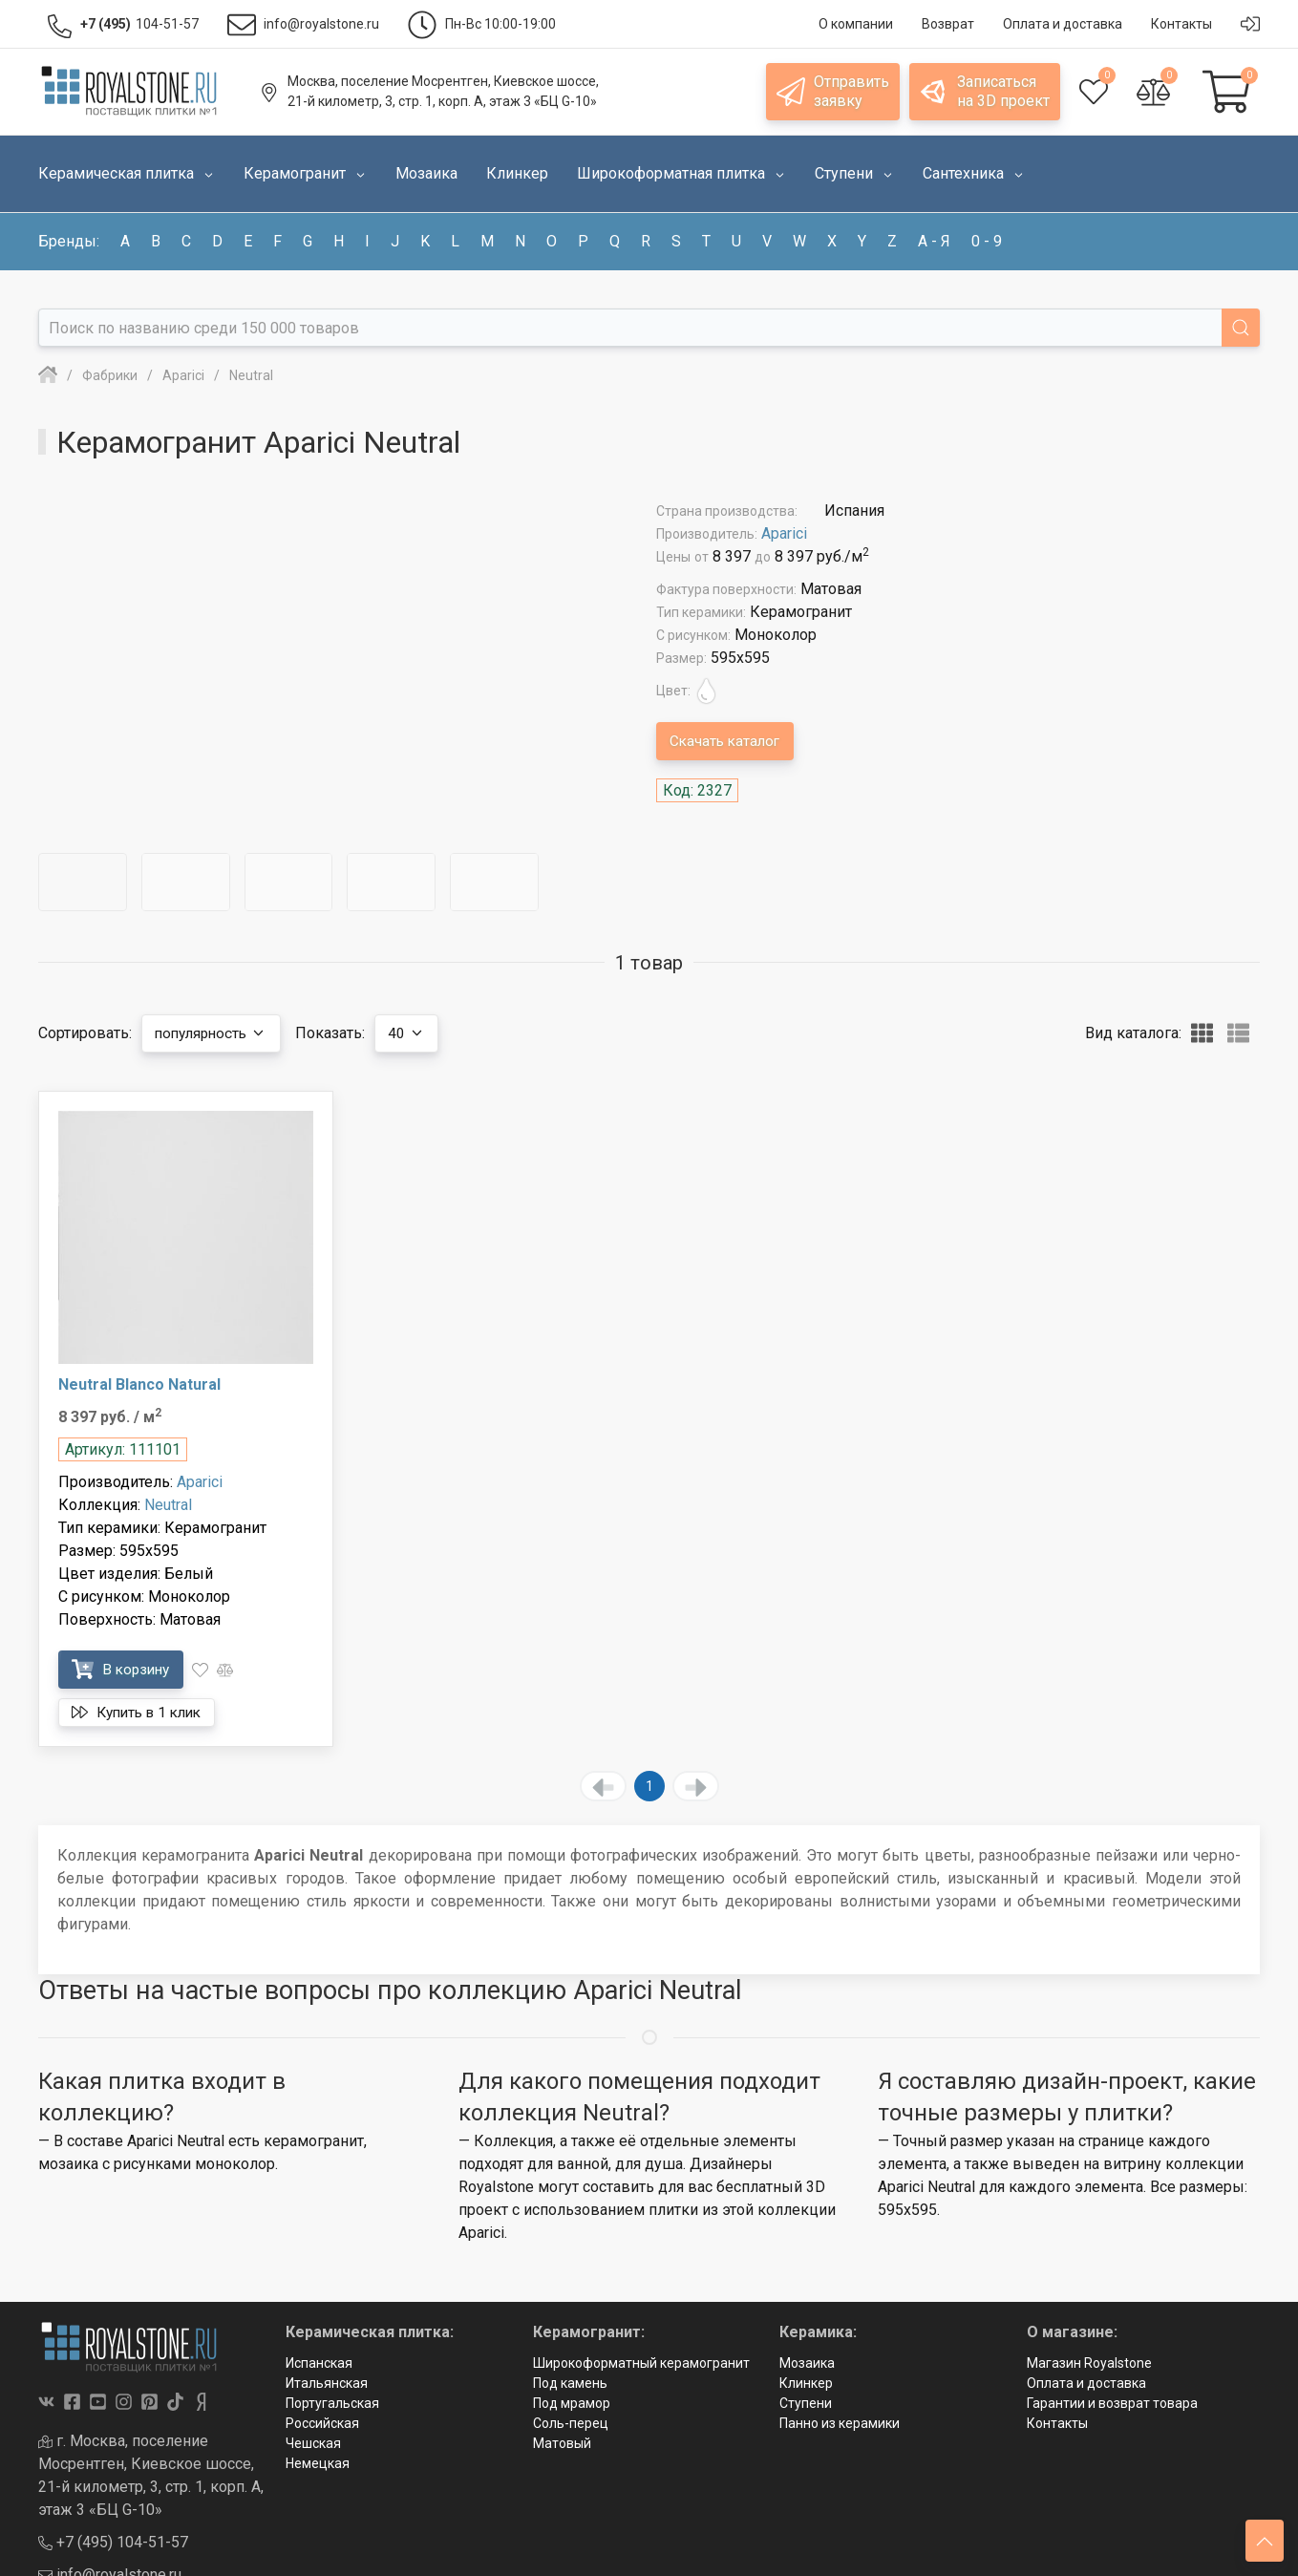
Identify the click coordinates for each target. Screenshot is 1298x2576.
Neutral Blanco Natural (139, 1384)
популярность (216, 1033)
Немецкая (318, 2463)
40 (417, 1033)
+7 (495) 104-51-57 (113, 2542)
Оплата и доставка (1086, 2383)
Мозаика (807, 2363)
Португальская (332, 2403)
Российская (322, 2423)
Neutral (168, 1505)
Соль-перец (570, 2423)
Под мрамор (571, 2403)
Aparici (784, 533)
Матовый (562, 2443)
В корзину (125, 1669)
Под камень (570, 2383)
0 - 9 (986, 241)
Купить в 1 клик (143, 1712)
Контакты (1057, 2423)
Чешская (313, 2443)
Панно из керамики (839, 2423)
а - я (934, 241)
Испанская (319, 2363)
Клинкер (806, 2383)
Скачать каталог (728, 741)
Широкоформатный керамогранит (641, 2363)
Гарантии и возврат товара (1112, 2403)
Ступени (805, 2403)
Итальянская (327, 2383)
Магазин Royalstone (1089, 2363)
